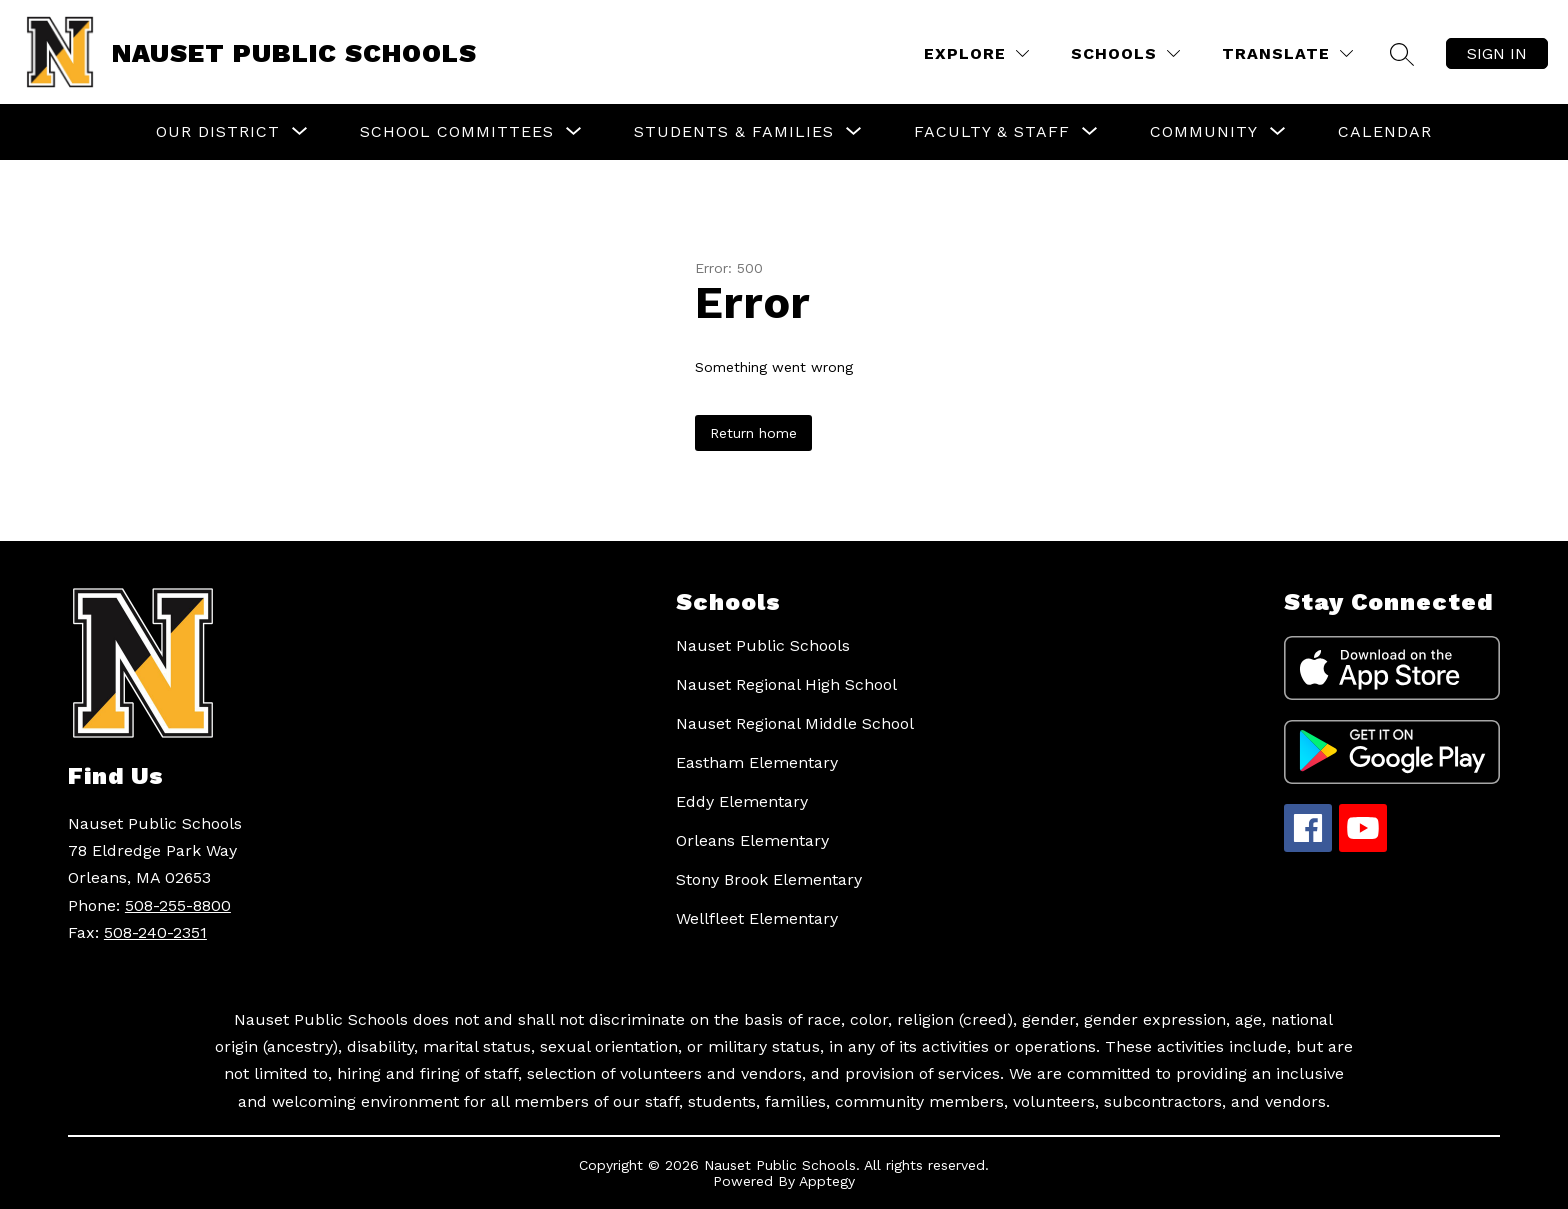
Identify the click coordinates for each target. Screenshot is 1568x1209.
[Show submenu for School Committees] (457, 132)
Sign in (1497, 53)
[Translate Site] (1287, 53)
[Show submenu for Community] (1204, 132)
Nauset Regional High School (786, 684)
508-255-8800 (178, 905)
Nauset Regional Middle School (795, 723)
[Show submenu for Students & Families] (734, 132)
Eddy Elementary (742, 801)
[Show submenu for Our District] (218, 132)
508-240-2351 (155, 932)
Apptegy (827, 1181)
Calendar (1385, 131)
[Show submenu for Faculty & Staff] (992, 132)
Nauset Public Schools (763, 645)
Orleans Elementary (752, 840)
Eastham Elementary (757, 762)
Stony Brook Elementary (769, 879)
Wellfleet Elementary (757, 918)
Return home (753, 433)
